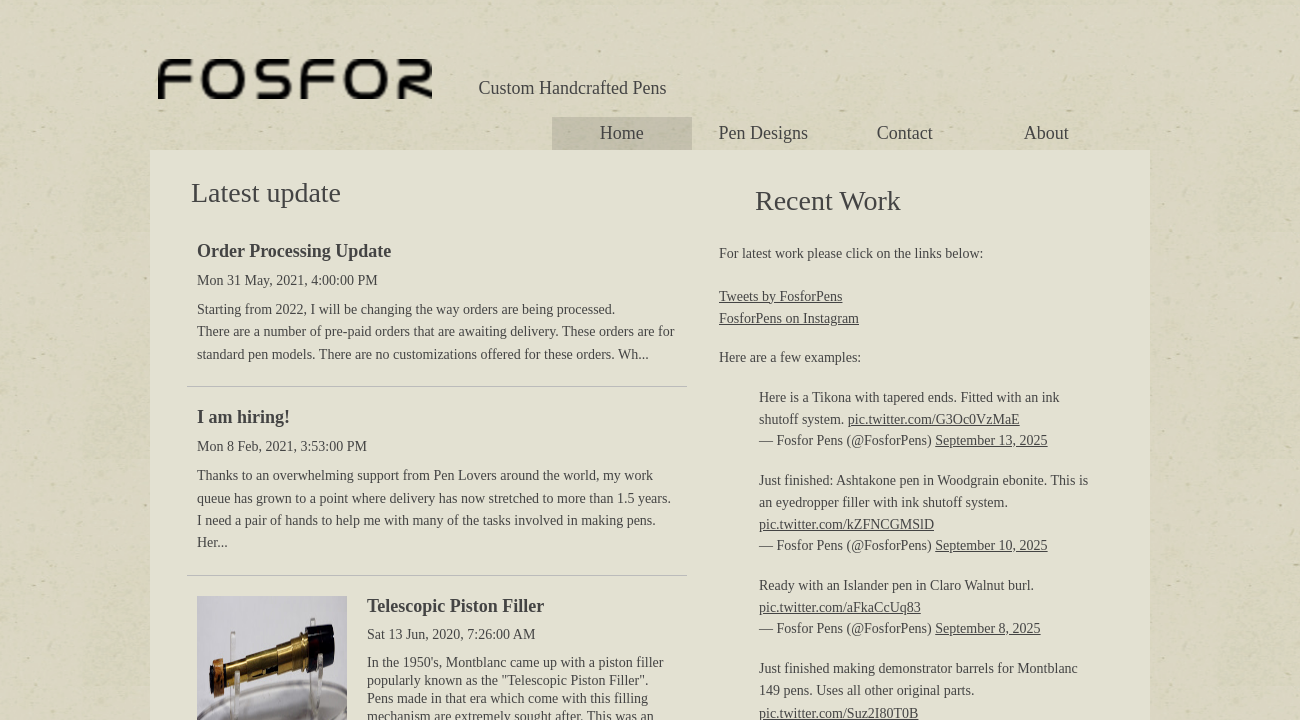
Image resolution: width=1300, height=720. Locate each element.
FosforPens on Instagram (789, 318)
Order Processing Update (294, 251)
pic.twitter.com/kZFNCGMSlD (846, 524)
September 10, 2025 (991, 545)
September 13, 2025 (991, 440)
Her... (212, 542)
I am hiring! (243, 417)
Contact (905, 133)
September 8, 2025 (987, 628)
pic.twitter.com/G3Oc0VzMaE (934, 419)
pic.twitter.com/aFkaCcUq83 (840, 607)
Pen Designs (764, 133)
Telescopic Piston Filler (455, 606)
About (1046, 133)
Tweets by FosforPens (780, 296)
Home (622, 133)
